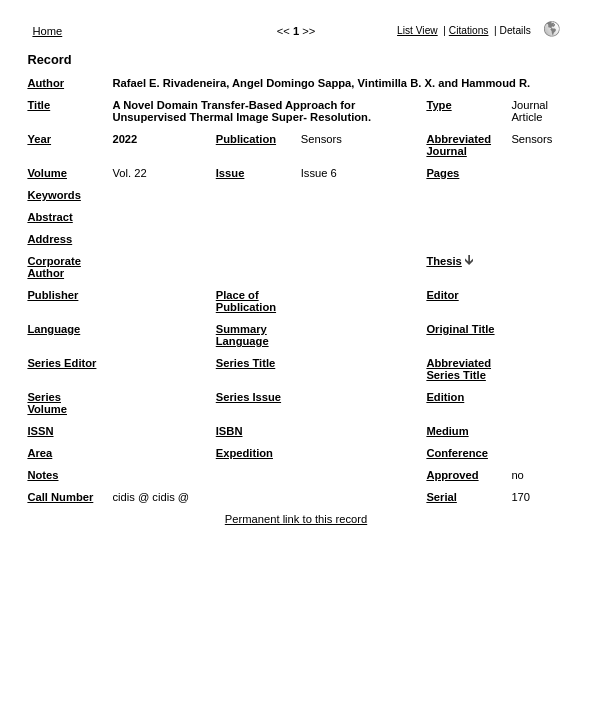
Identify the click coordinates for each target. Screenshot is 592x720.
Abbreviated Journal (458, 145)
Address (49, 239)
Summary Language (242, 335)
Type (438, 105)
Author (45, 83)
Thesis (443, 261)
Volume (47, 173)
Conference (457, 453)
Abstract (49, 217)
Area (39, 453)
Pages (442, 173)
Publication (246, 139)
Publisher (52, 295)
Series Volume (47, 403)
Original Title (460, 329)
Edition (445, 397)
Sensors (321, 139)
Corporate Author (53, 267)
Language (53, 329)
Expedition (244, 453)
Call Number (60, 497)
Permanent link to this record (296, 519)
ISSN (40, 431)
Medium (447, 431)
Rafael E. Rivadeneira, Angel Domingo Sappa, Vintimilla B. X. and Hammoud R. (321, 83)
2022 (124, 139)
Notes (42, 475)
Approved (452, 475)
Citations (469, 30)
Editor (442, 295)
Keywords (53, 195)
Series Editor (61, 363)
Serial (441, 497)
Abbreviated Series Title (458, 369)
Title (38, 105)
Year (39, 139)
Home (47, 31)
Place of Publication (246, 301)
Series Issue (248, 397)
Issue (230, 173)
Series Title (246, 363)
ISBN (229, 431)
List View (417, 30)
